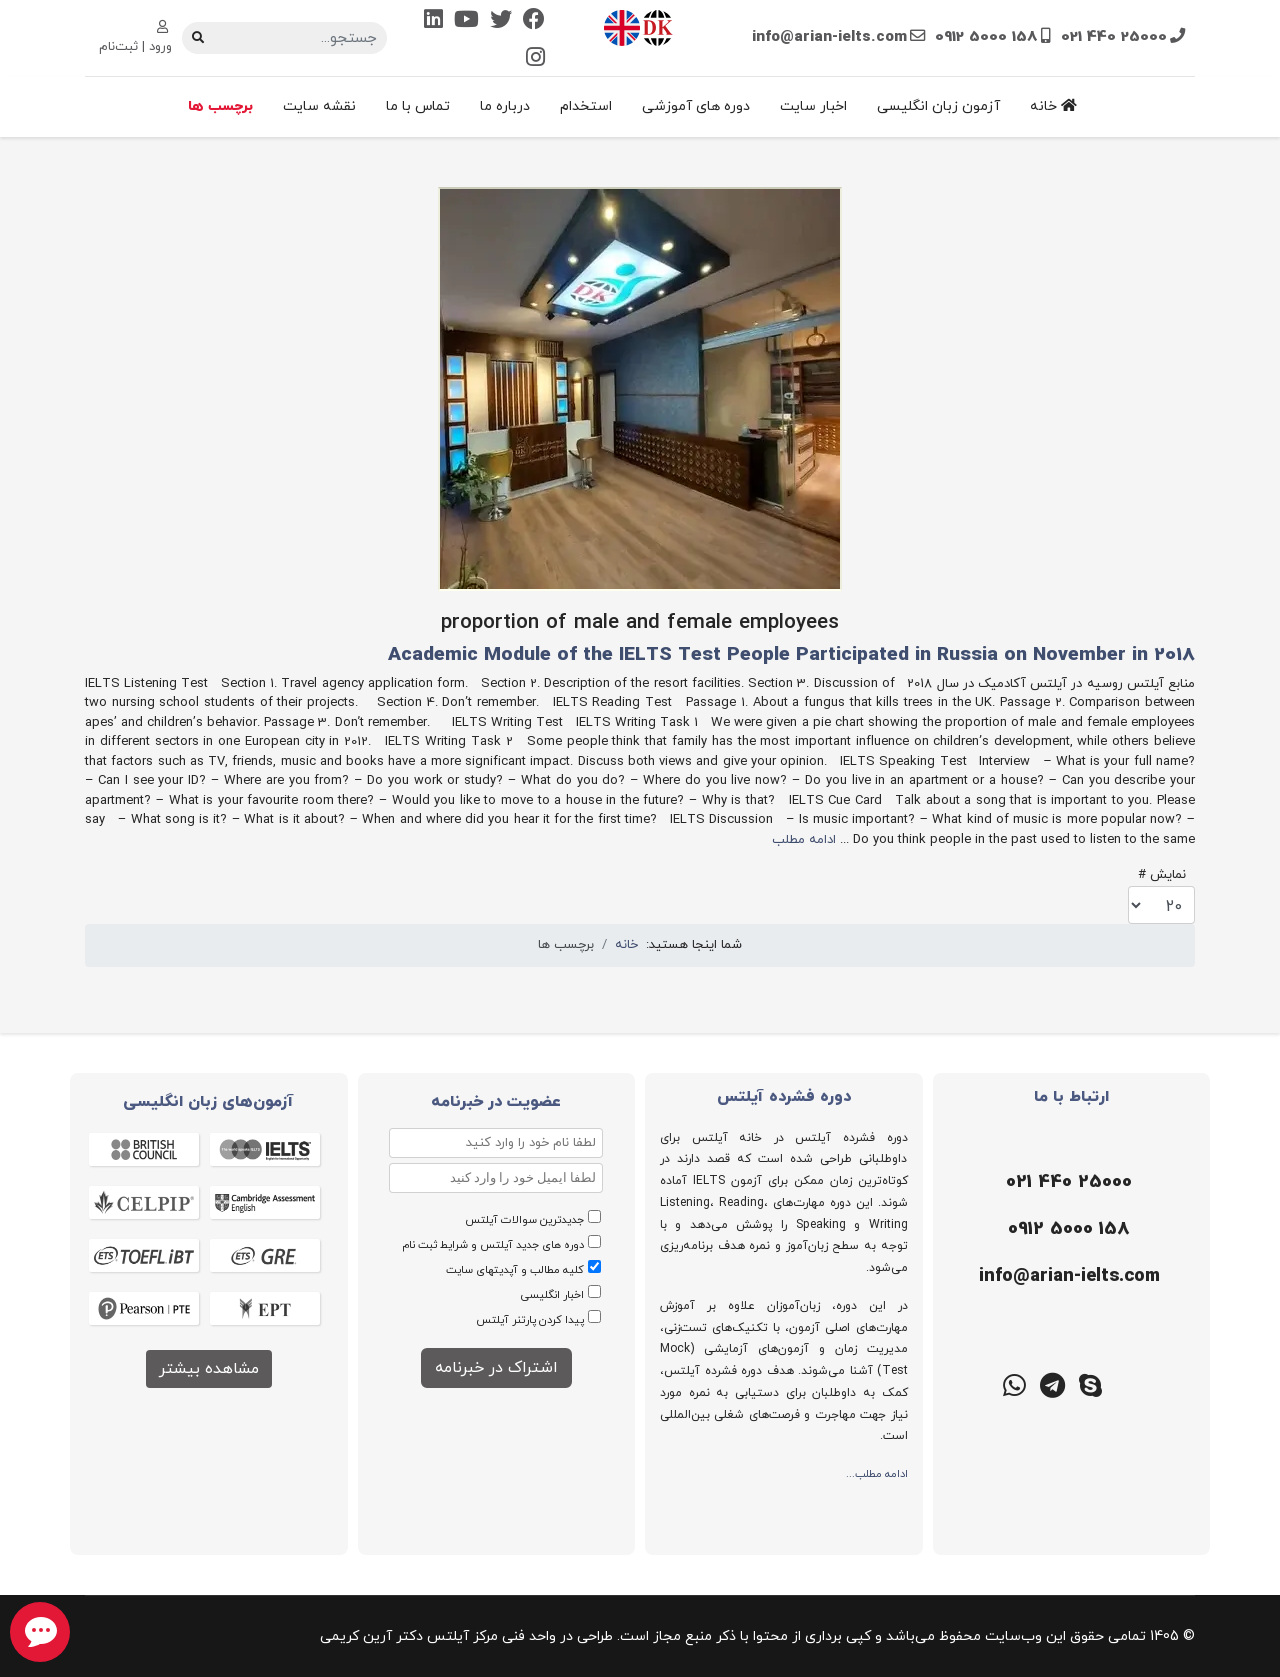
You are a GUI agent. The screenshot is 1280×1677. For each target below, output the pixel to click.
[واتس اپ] (1014, 1384)
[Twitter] (501, 21)
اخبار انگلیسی (552, 1295)
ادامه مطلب (804, 840)
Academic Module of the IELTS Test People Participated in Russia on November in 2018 (791, 655)
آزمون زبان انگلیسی (938, 106)
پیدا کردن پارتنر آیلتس (530, 1320)
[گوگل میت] (976, 1384)
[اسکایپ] (1090, 1384)
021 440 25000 (1114, 37)
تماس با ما (418, 106)
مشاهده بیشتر (209, 1369)
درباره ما (505, 106)
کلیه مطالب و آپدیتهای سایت (515, 1270)
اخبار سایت (813, 106)
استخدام (586, 106)
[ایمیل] (1067, 1277)
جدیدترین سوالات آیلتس (524, 1220)
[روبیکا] (1128, 1384)
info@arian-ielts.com (829, 37)
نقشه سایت (319, 106)
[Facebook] (534, 21)
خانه (1053, 106)
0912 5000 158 (986, 37)
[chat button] (40, 1632)
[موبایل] (1067, 1230)
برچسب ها (220, 106)
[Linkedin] (433, 21)
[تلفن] (1067, 1183)
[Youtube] (466, 21)
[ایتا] (1166, 1384)
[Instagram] (535, 59)
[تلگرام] (1052, 1384)
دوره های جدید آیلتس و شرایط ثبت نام (493, 1245)
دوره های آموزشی (696, 106)
